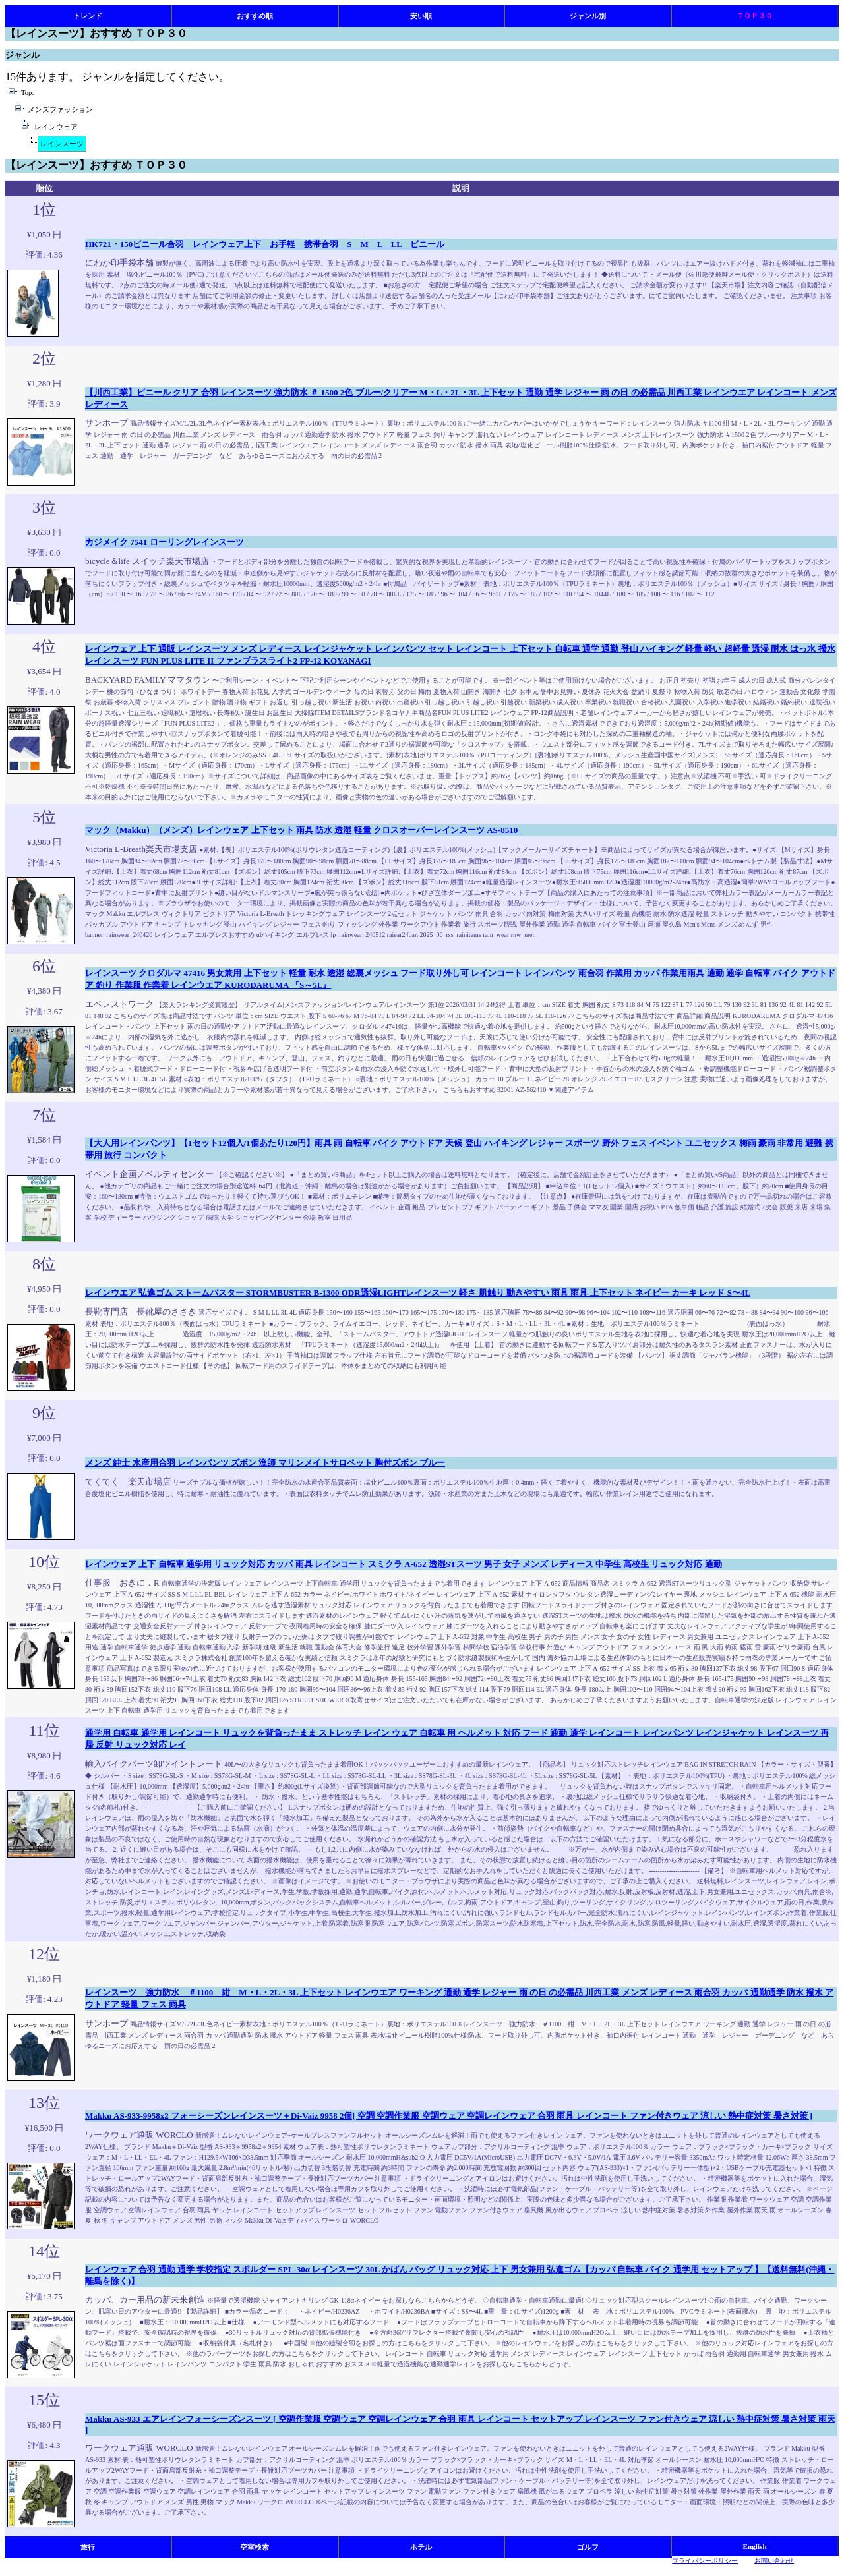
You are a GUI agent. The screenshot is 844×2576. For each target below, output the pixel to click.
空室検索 (254, 2547)
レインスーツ (62, 144)
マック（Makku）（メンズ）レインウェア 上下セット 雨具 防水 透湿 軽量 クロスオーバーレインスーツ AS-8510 (301, 830)
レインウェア (56, 126)
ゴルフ (588, 2547)
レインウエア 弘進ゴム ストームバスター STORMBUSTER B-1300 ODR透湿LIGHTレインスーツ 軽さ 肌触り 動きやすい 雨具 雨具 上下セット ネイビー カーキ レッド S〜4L (417, 1293)
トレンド (87, 16)
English (755, 2546)
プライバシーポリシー (705, 2560)
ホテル (421, 2547)
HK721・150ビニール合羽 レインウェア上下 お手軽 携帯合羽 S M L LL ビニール (264, 244)
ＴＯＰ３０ (755, 16)
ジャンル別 (588, 16)
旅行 (87, 2547)
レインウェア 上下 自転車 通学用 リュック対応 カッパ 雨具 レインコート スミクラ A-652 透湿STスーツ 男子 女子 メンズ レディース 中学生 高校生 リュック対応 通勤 (403, 1564)
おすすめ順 (255, 16)
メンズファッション (60, 109)
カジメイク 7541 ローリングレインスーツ (164, 542)
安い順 (421, 16)
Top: (27, 92)
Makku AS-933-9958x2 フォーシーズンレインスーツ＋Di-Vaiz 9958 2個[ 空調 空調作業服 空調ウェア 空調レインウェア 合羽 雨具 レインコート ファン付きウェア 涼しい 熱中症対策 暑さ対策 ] (448, 2116)
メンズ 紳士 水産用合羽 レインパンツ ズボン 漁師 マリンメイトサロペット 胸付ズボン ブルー (265, 1463)
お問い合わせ (774, 2560)
